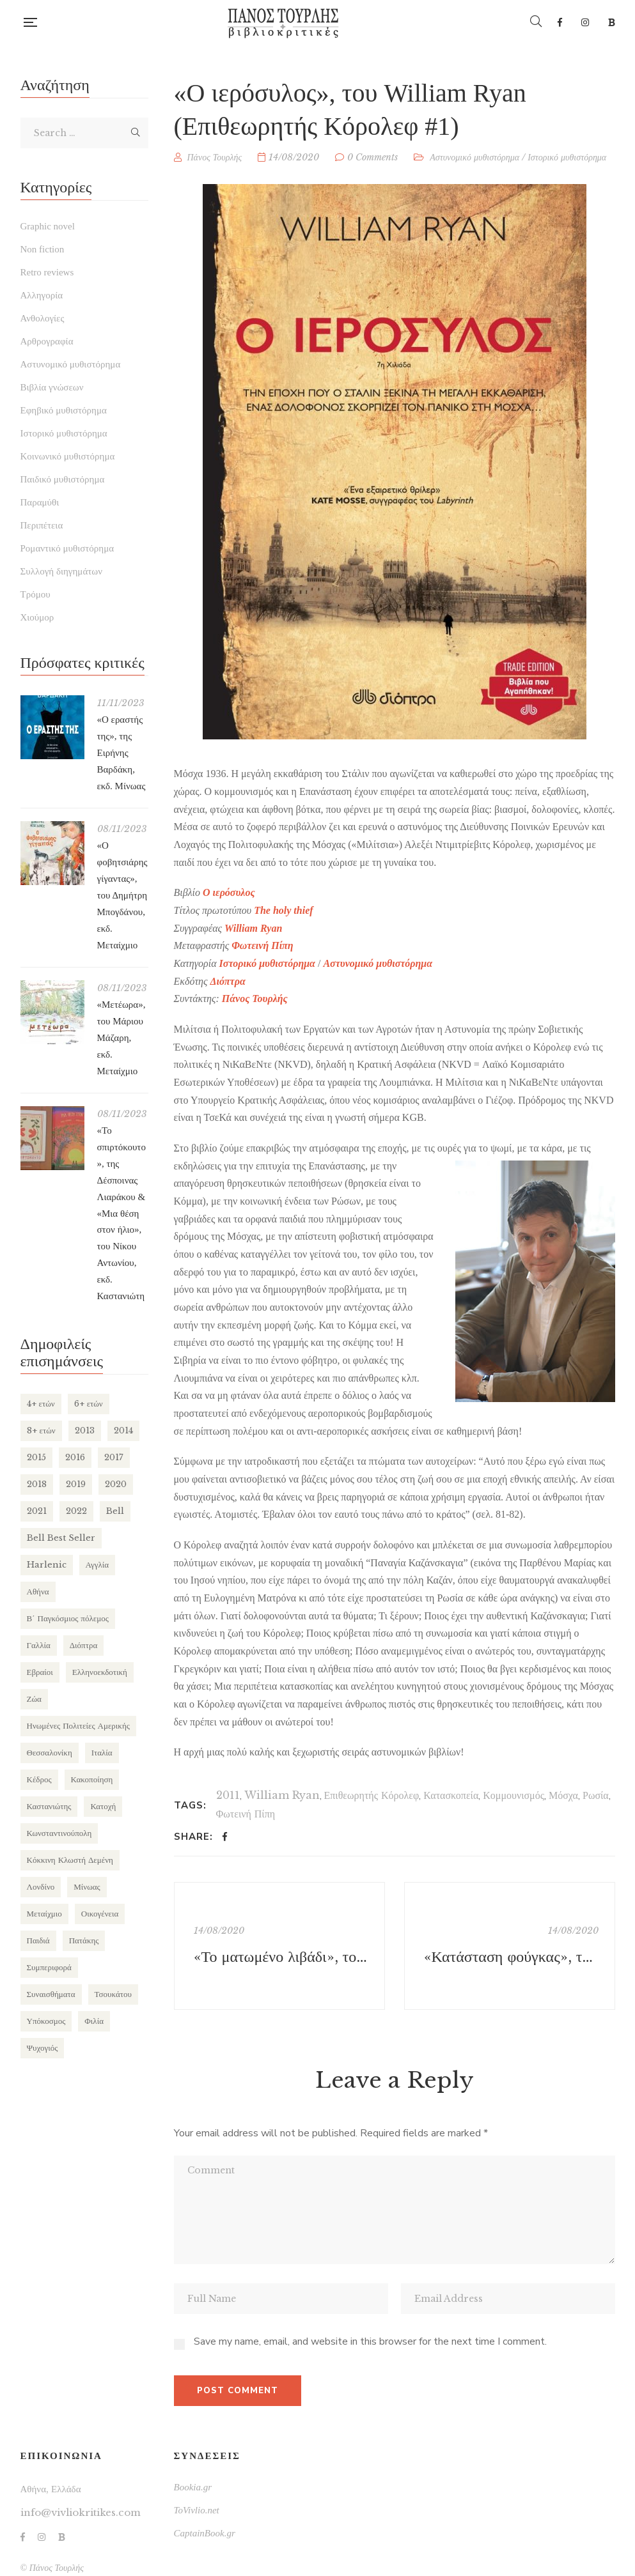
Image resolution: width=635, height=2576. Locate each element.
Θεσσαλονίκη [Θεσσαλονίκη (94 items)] (49, 1752)
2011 (228, 1795)
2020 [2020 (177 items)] (116, 1484)
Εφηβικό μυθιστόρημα (63, 410)
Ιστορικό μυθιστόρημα (567, 157)
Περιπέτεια (41, 525)
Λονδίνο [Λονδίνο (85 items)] (41, 1886)
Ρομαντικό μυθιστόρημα (67, 548)
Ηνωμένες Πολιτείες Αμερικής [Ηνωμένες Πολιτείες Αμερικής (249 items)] (78, 1725)
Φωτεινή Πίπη (262, 945)
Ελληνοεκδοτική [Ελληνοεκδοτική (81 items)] (99, 1672)
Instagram (585, 22)
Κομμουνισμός (513, 1795)
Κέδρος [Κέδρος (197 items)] (39, 1779)
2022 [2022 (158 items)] (76, 1511)
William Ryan (282, 1795)
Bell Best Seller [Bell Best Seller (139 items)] (61, 1537)
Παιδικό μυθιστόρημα (62, 479)
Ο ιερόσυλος (229, 892)
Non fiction (42, 249)
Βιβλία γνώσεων (52, 387)
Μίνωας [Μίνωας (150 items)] (87, 1886)
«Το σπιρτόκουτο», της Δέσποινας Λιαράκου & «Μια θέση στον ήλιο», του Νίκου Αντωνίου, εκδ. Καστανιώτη (121, 1213)
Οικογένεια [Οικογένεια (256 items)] (100, 1913)
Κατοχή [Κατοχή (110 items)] (103, 1806)
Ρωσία (596, 1795)
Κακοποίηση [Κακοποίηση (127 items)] (92, 1779)
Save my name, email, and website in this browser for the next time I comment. (370, 2341)
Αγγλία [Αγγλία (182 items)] (97, 1564)
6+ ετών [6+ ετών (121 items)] (88, 1403)
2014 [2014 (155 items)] (123, 1430)
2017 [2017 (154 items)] (113, 1457)
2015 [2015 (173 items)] (36, 1457)
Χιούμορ (37, 617)
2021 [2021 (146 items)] (37, 1511)
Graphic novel (47, 226)
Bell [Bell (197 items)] (115, 1511)
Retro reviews (47, 272)
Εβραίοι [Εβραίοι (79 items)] (40, 1672)
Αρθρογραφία (47, 341)
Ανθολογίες (42, 318)
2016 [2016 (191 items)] (75, 1457)
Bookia (611, 22)
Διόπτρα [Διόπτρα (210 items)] (83, 1645)
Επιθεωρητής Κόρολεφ (371, 1795)
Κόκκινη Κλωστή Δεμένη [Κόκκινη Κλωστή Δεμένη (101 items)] (70, 1860)
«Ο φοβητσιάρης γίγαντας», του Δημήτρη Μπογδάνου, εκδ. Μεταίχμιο (122, 895)
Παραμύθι (39, 502)
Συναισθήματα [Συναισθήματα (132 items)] (51, 1994)
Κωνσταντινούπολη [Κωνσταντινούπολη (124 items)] (59, 1833)
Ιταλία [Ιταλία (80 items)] (102, 1752)
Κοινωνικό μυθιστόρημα (67, 456)
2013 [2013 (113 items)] (85, 1430)
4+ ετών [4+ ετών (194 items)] (41, 1403)
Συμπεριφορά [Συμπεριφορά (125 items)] (49, 1967)
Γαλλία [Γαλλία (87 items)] (39, 1645)
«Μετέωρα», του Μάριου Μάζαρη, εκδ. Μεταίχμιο (121, 1037)
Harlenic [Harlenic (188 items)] (47, 1564)
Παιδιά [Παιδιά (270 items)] (38, 1940)
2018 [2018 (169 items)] (37, 1484)
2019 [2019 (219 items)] (76, 1484)
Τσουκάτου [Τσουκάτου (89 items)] (113, 1994)
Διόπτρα (228, 981)
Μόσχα (563, 1795)
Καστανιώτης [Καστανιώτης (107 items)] (49, 1806)
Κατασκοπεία (450, 1795)
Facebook (560, 22)
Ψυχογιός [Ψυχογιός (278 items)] (42, 2047)
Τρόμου (35, 594)
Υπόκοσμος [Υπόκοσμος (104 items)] (46, 2021)
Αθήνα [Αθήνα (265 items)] (38, 1591)
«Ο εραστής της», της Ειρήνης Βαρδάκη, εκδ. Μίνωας (121, 752)
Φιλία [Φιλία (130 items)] (94, 2021)
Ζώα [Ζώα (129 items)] (34, 1698)
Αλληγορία (41, 295)
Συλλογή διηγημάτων (61, 571)
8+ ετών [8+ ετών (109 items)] (41, 1430)
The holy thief (283, 910)
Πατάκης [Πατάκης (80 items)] (84, 1940)
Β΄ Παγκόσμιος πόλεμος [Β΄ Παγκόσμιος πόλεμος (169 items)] (68, 1618)
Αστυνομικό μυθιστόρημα (474, 157)
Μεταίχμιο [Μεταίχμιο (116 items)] (44, 1913)
